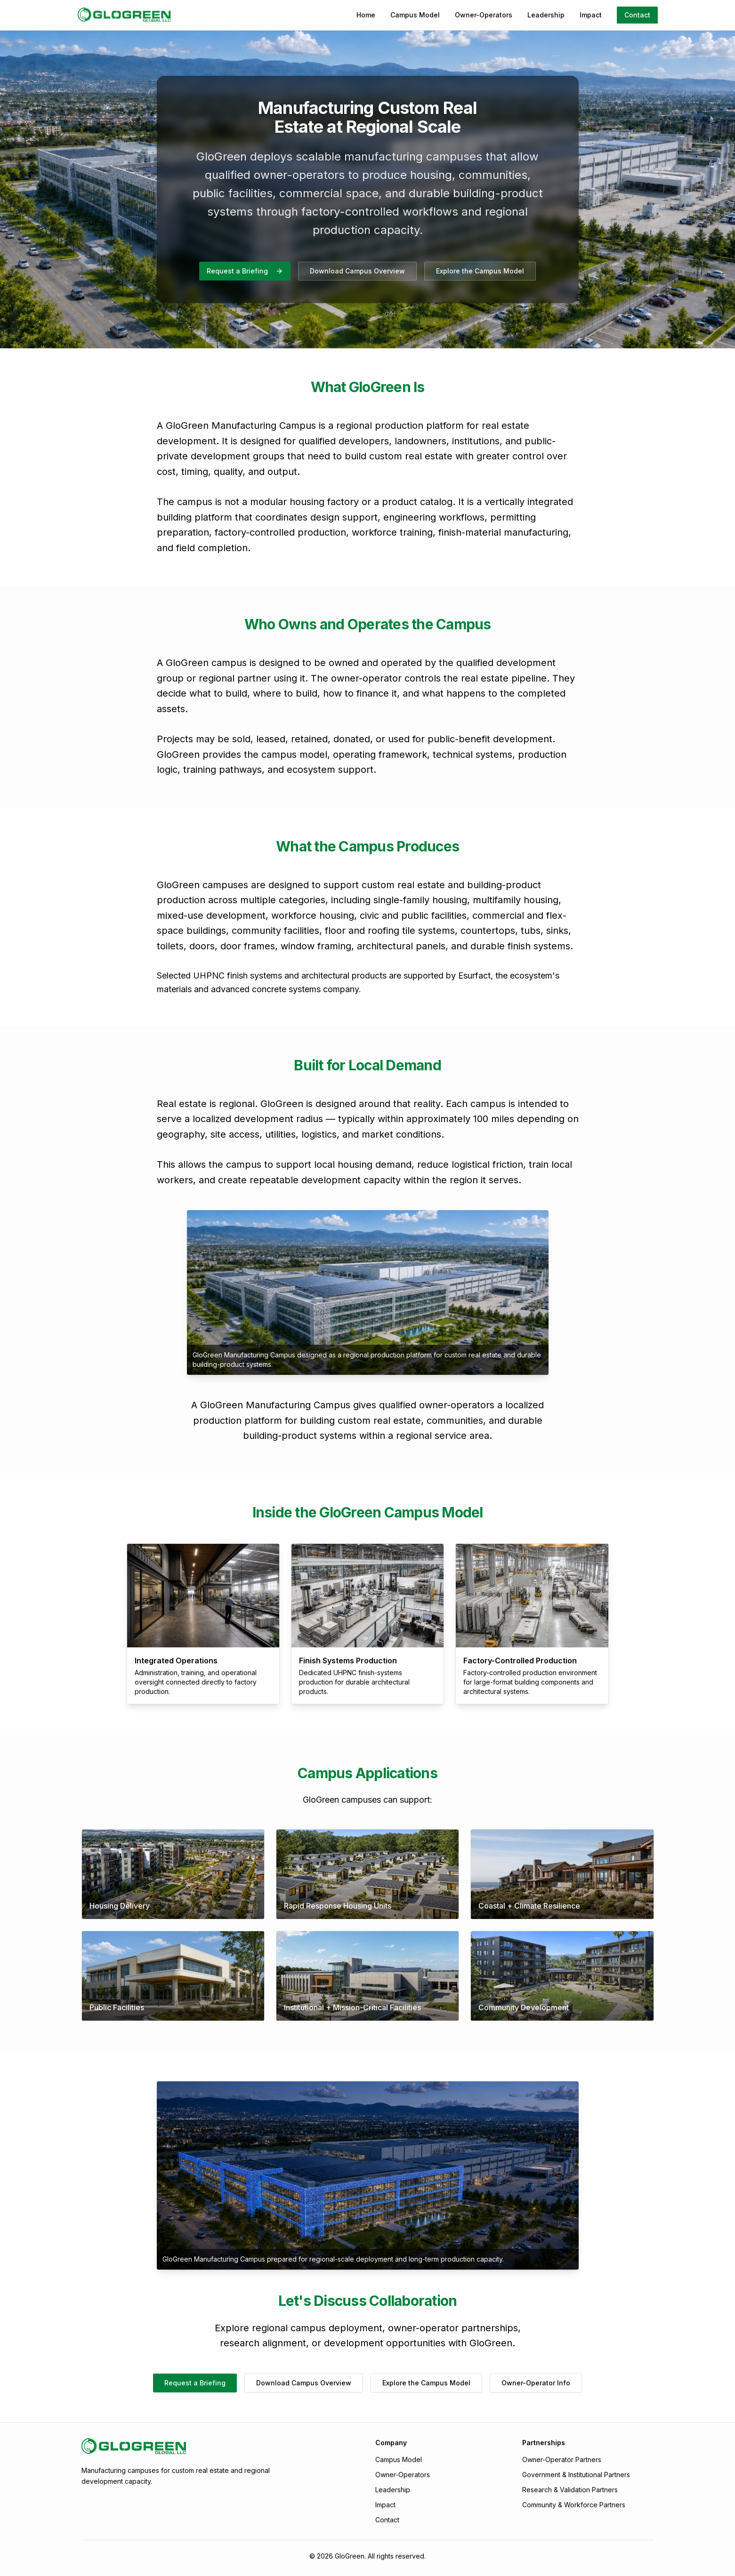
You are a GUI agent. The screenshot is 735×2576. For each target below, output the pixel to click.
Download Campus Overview (357, 271)
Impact (591, 15)
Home (365, 15)
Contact (637, 15)
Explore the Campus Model (480, 271)
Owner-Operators (483, 15)
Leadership (546, 15)
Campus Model (415, 15)
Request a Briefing (245, 271)
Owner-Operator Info (535, 2383)
